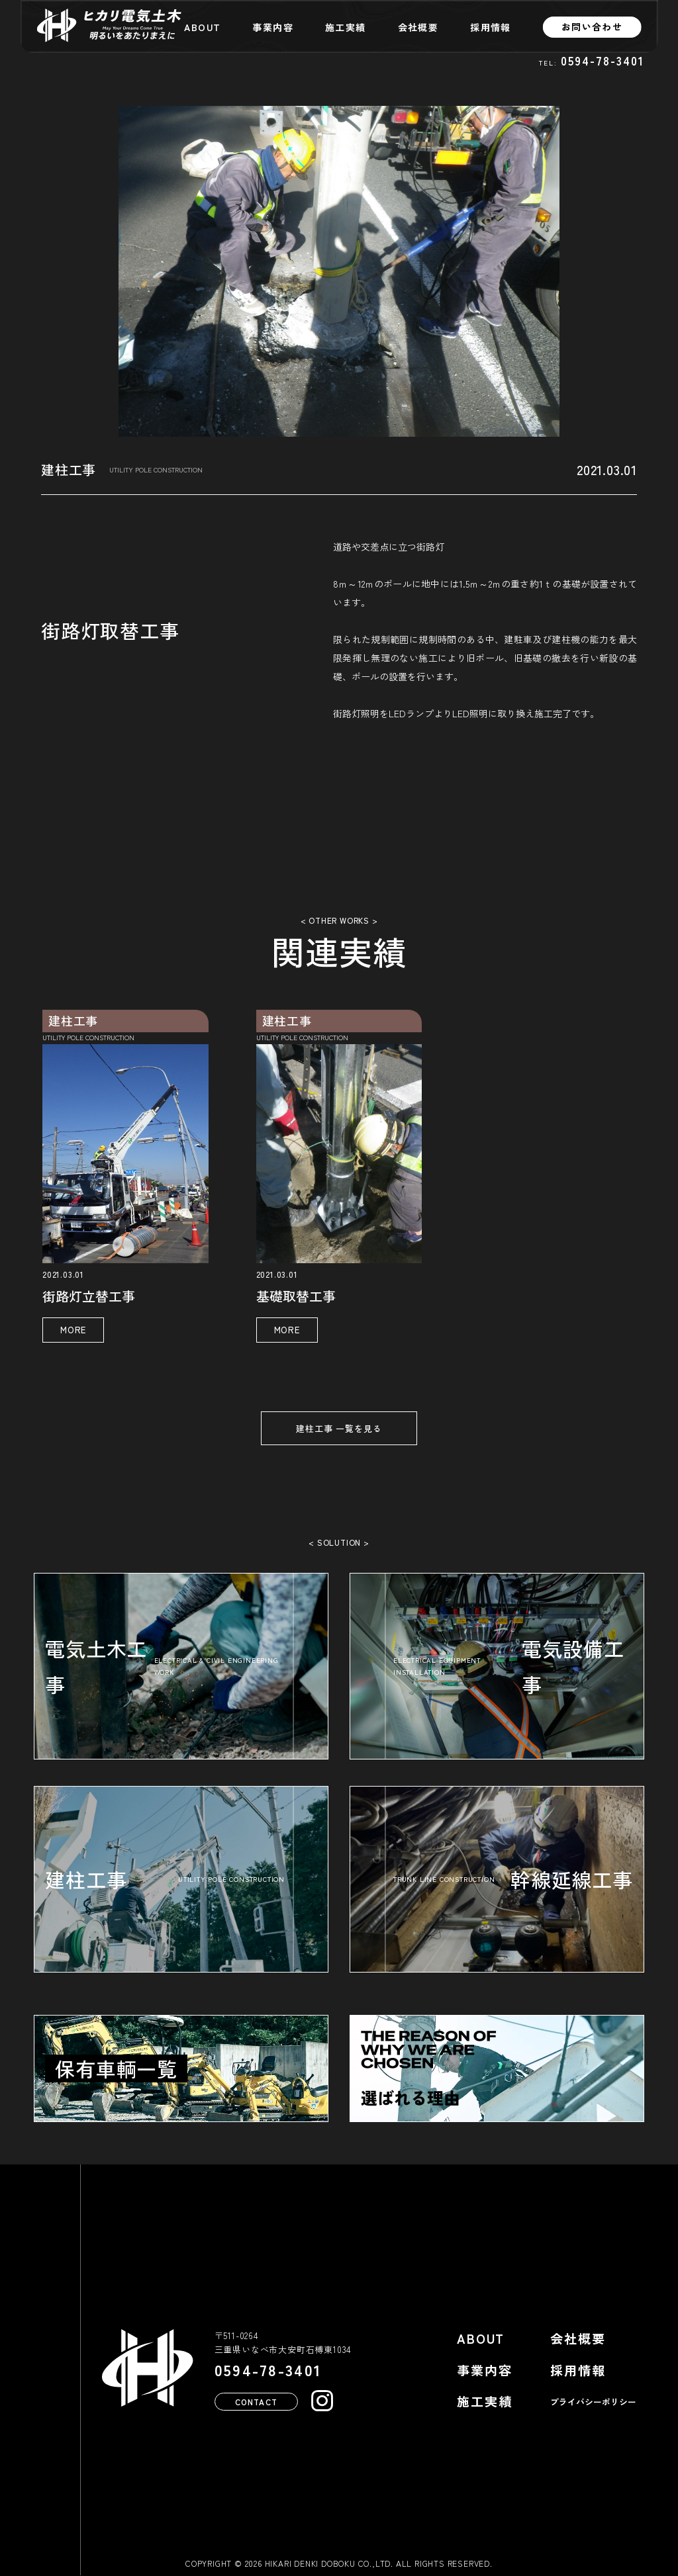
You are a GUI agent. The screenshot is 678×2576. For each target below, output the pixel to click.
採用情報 (490, 27)
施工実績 (345, 27)
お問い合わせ (591, 26)
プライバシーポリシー (593, 2401)
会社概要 (418, 27)
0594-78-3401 (602, 60)
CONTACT (256, 2401)
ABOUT (202, 27)
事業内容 (272, 27)
